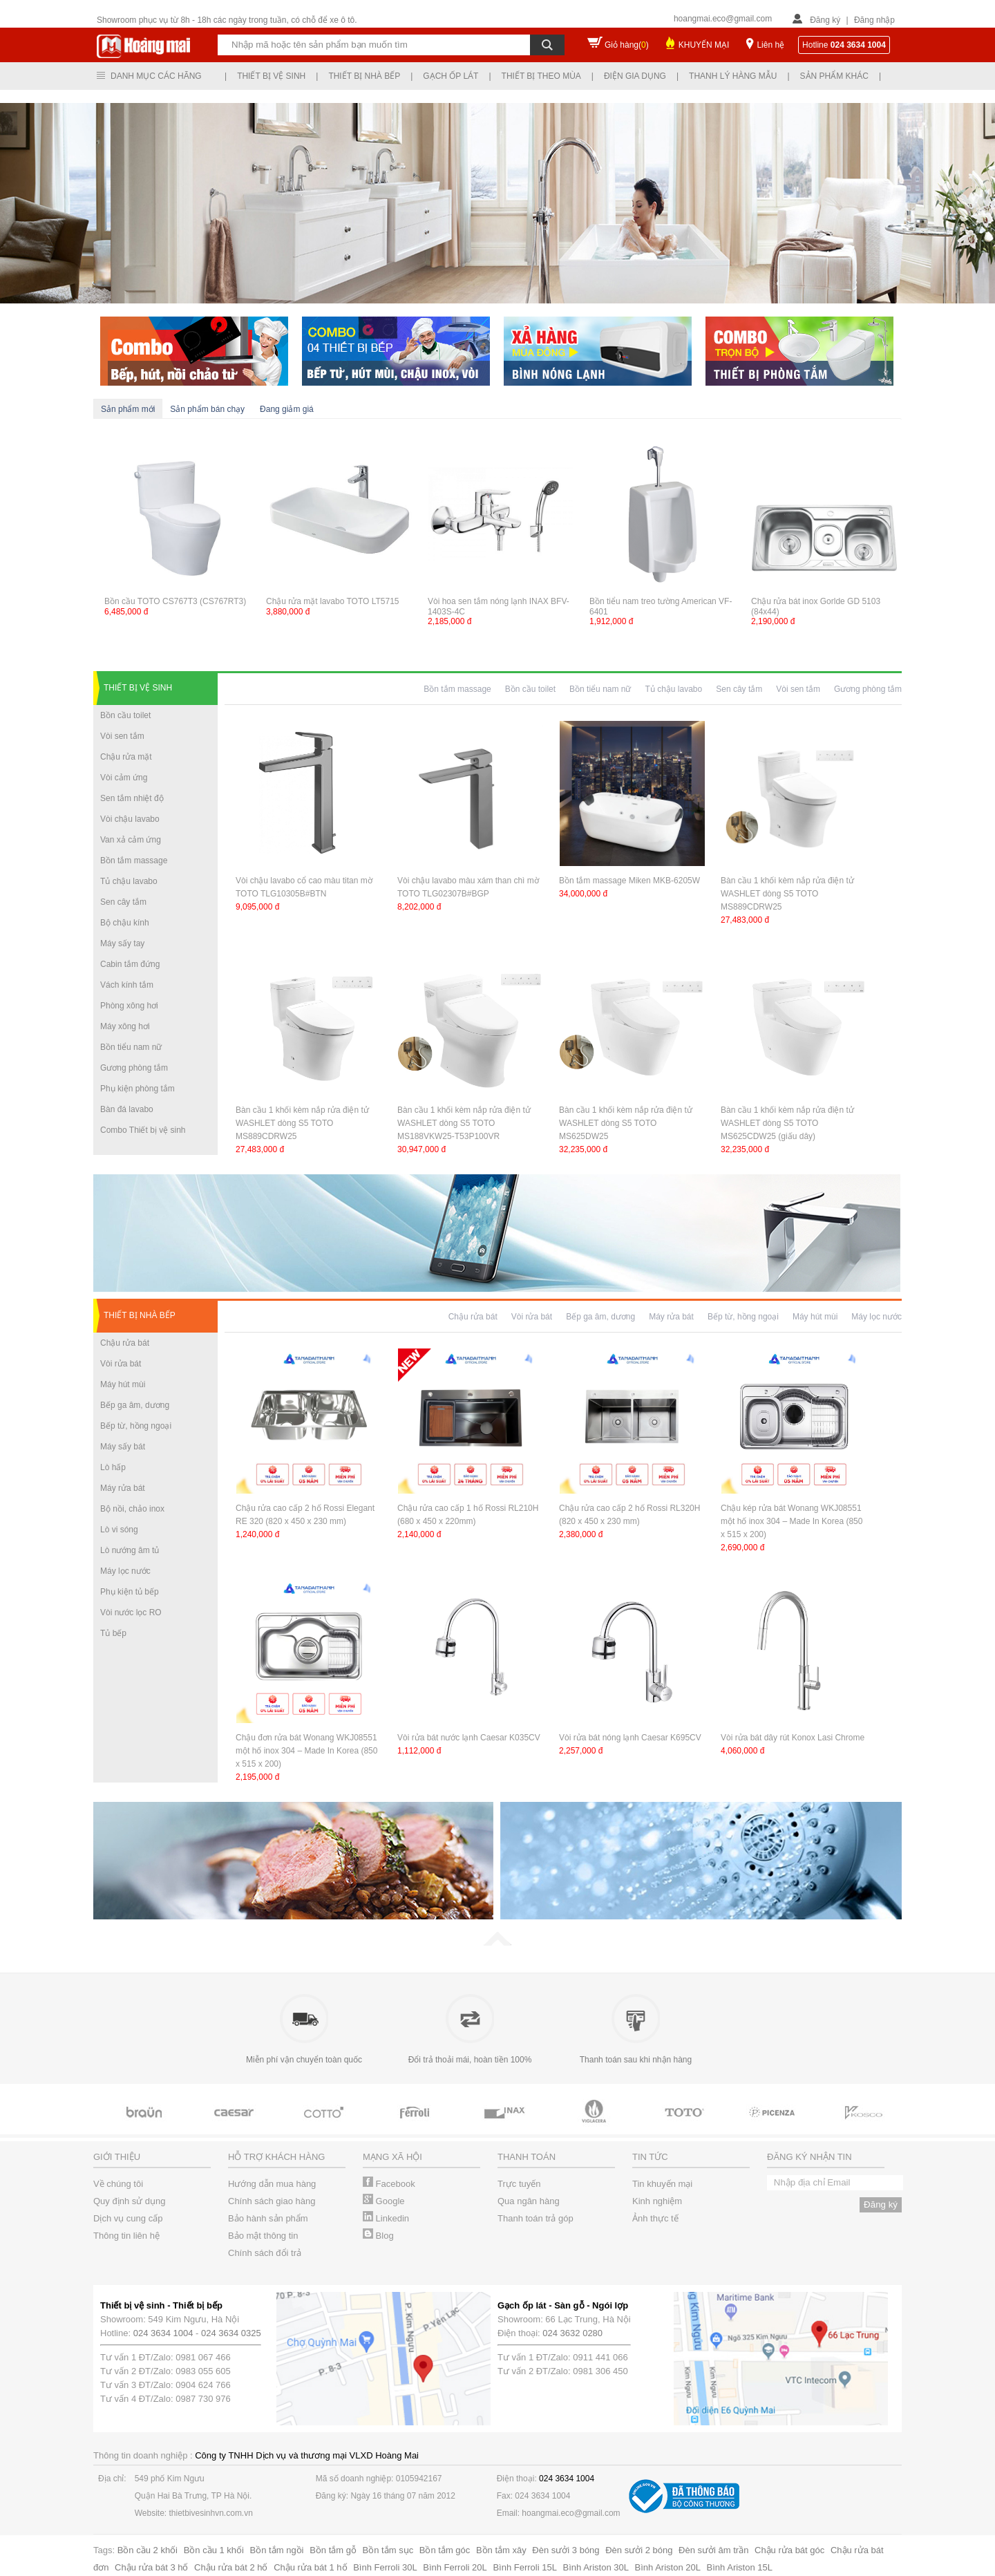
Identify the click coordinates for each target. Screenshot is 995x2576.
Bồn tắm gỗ (333, 2550)
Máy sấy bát (122, 1446)
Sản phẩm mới (128, 409)
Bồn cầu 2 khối (147, 2550)
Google (384, 2201)
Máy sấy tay (122, 943)
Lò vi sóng (119, 1529)
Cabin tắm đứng (130, 964)
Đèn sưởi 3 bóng (565, 2550)
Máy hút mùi (122, 1384)
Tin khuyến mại (662, 2184)
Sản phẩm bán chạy (207, 409)
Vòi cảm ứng (123, 777)
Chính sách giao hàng (271, 2201)
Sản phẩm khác (834, 76)
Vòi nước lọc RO (131, 1612)
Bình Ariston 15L (740, 2567)
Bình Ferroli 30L (385, 2567)
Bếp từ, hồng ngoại (135, 1426)
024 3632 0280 (572, 2333)
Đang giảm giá (287, 409)
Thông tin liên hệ (126, 2235)
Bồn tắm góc (445, 2550)
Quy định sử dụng (129, 2201)
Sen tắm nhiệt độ (132, 798)
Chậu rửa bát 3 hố (151, 2567)
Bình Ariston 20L (668, 2567)
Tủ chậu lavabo (129, 881)
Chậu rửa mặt (126, 757)
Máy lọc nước (125, 1571)
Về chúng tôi (118, 2184)
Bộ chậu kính (124, 923)
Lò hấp (113, 1467)
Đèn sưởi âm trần (713, 2550)
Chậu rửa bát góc (789, 2550)
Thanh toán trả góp (536, 2218)
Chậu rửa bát (124, 1343)
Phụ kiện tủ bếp (129, 1592)
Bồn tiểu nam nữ (131, 1047)
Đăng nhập (874, 20)
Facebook (389, 2184)
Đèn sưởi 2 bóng (638, 2550)
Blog (378, 2235)
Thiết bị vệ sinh (271, 76)
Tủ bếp (113, 1633)
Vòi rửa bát (120, 1364)
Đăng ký (825, 20)
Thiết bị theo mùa (541, 76)
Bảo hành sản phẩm (268, 2218)
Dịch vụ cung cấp (127, 2218)
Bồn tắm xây (501, 2550)
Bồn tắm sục (388, 2550)
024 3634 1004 (163, 2333)
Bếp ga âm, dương (134, 1405)
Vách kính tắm (126, 985)
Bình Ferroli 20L (455, 2567)
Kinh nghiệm (657, 2201)
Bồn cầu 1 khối (214, 2550)
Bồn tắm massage (133, 860)
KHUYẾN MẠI (704, 45)
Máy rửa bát (122, 1488)
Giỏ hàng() (627, 45)
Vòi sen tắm (122, 736)
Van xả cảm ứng (130, 840)
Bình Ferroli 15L (525, 2567)
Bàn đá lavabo (126, 1109)
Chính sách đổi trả (264, 2253)
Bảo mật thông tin (263, 2235)
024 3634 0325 (231, 2333)
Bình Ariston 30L (596, 2567)
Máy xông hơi (125, 1026)
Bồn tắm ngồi (277, 2550)
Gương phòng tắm (134, 1068)
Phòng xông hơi (129, 1005)
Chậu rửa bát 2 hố (230, 2567)
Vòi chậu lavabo (130, 819)
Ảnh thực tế (655, 2218)
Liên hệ (770, 45)
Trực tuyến (519, 2184)
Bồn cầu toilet (125, 715)
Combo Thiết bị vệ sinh (143, 1130)
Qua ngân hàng (529, 2201)
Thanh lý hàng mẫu (733, 76)
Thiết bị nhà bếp (364, 76)
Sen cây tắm (123, 902)
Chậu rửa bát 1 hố (310, 2567)
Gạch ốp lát (450, 76)
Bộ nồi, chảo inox (132, 1509)
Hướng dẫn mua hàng (272, 2184)
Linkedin (386, 2218)
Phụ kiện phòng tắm (137, 1088)
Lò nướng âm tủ (129, 1550)
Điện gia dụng (635, 76)
